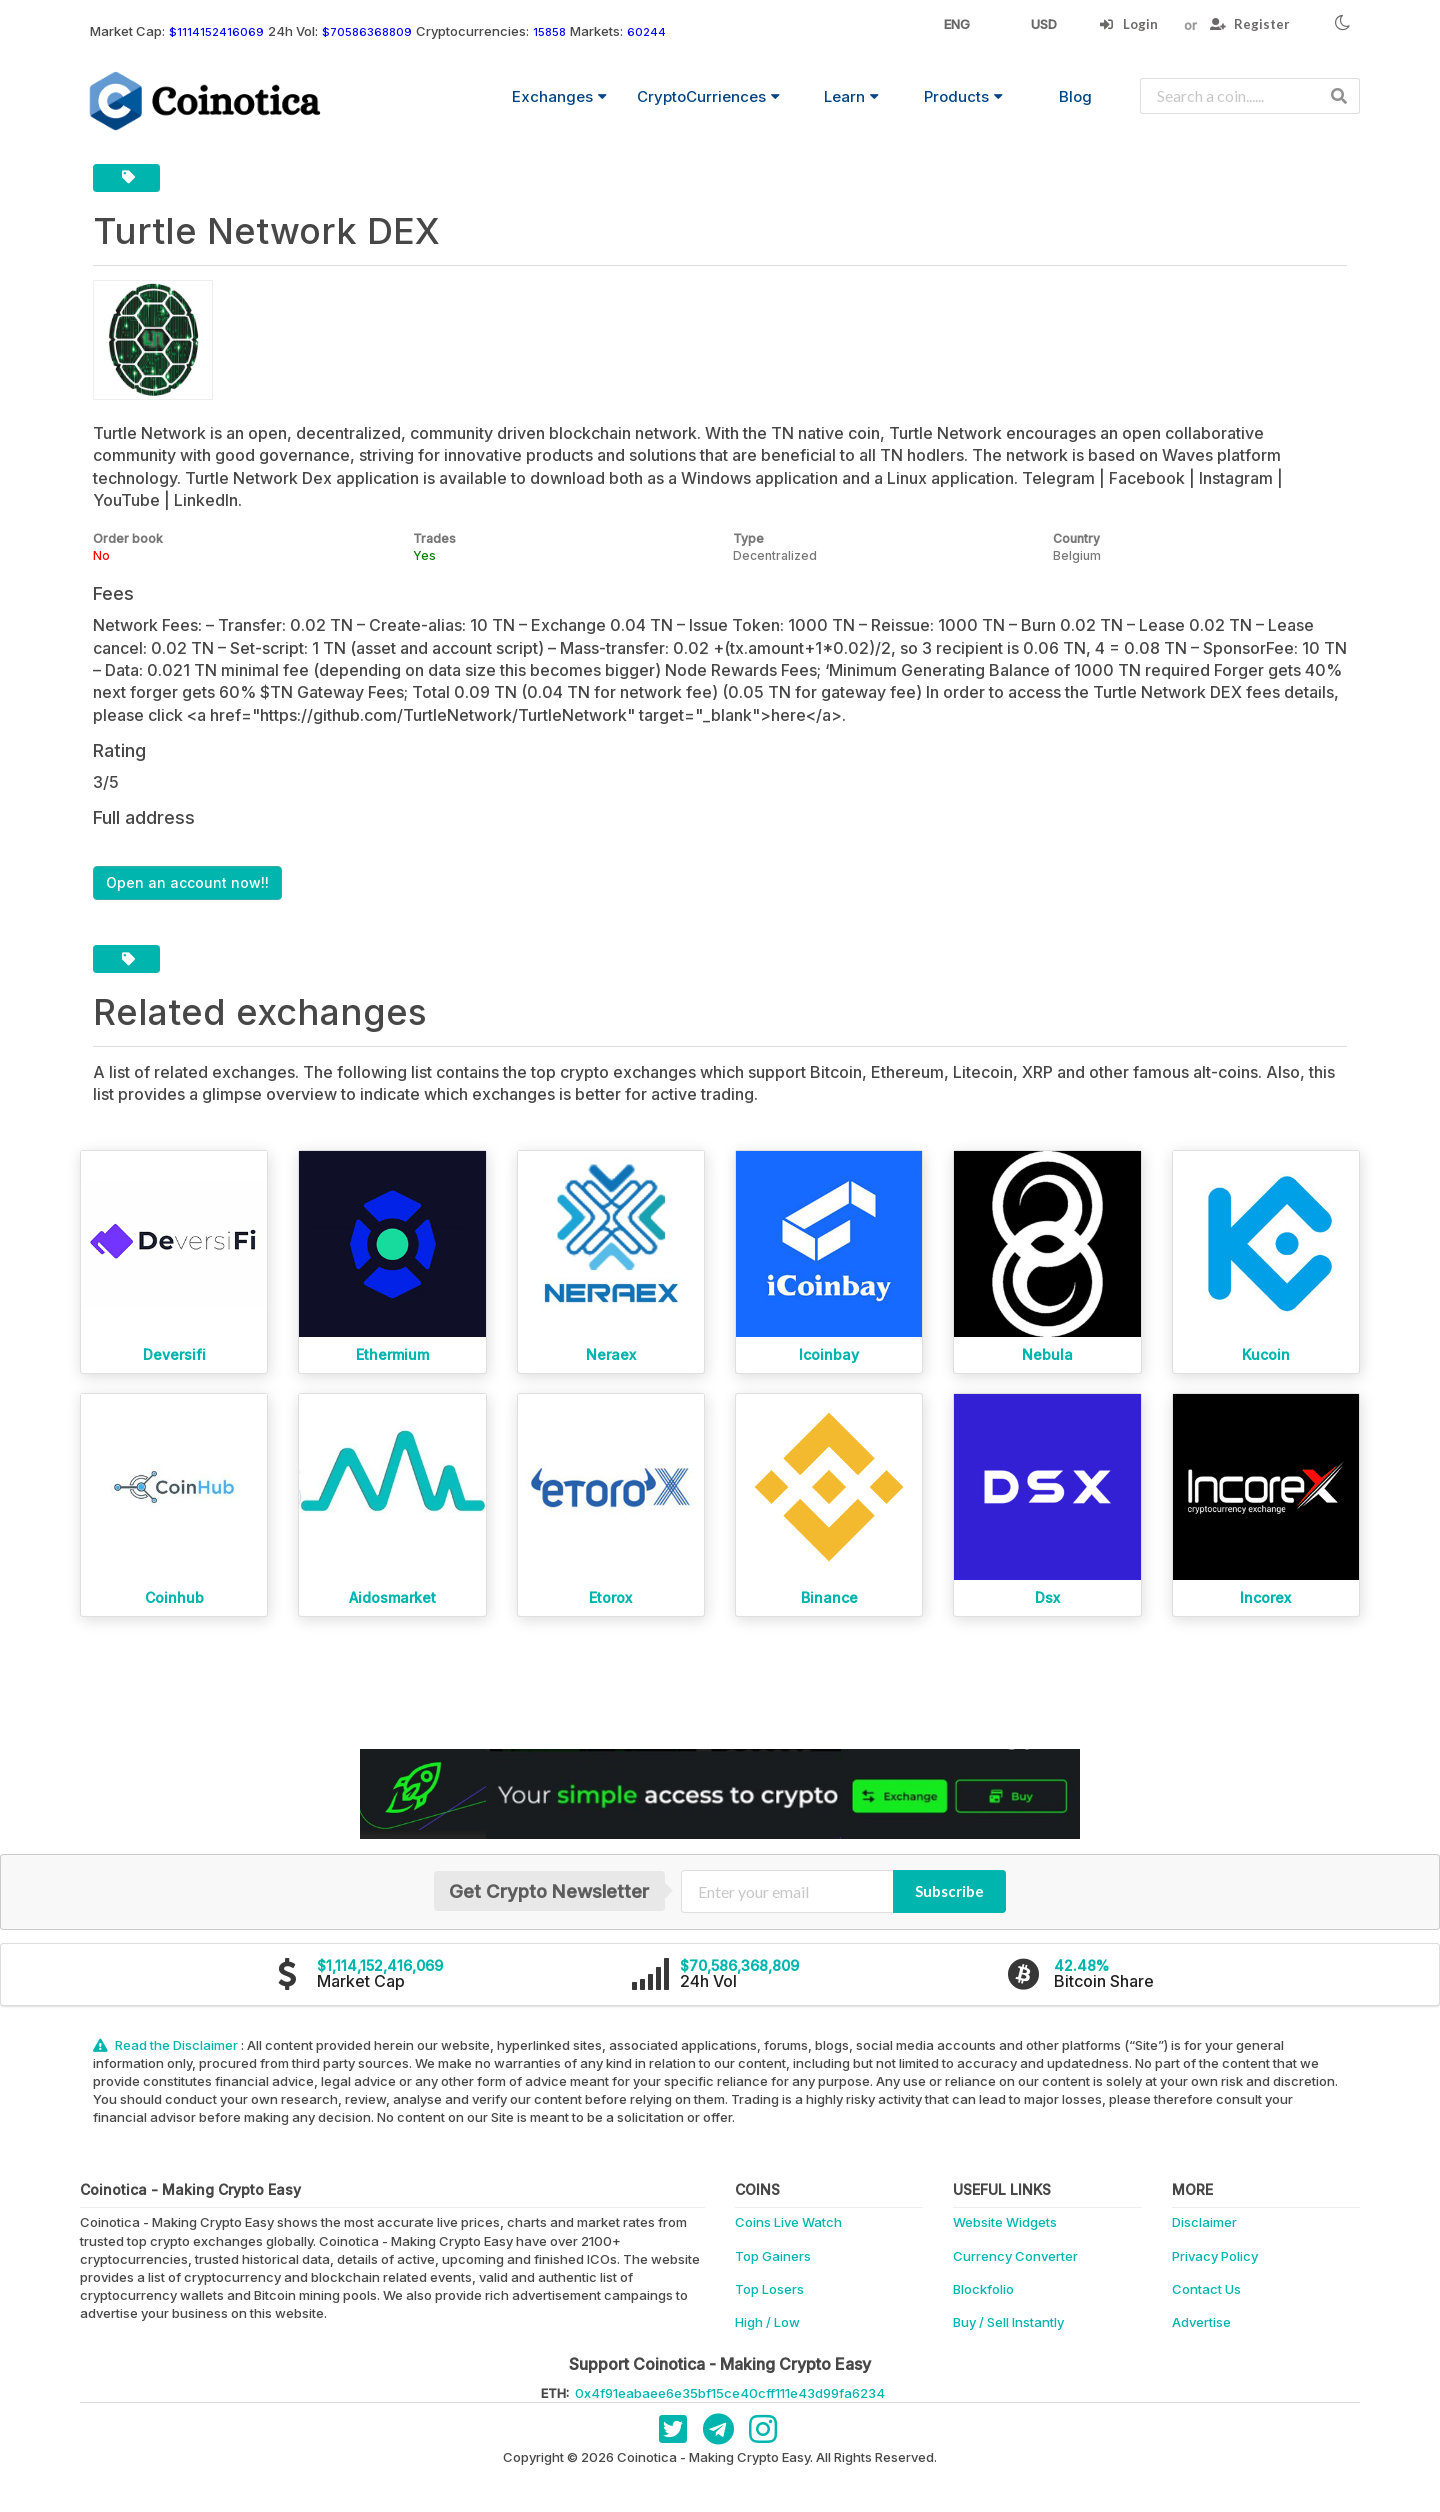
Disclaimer (1204, 2222)
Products (963, 96)
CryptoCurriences (708, 96)
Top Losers (769, 2289)
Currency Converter (1015, 2256)
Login (1128, 24)
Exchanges (559, 96)
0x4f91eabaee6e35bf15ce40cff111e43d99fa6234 (730, 2393)
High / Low (767, 2322)
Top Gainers (773, 2256)
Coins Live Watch (788, 2222)
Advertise (1201, 2322)
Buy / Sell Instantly (1008, 2322)
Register (1250, 24)
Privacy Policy (1215, 2256)
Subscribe (949, 1891)
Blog (1075, 96)
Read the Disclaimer (167, 2045)
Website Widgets (1005, 2222)
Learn (851, 96)
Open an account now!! (187, 882)
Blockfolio (983, 2289)
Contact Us (1206, 2289)
